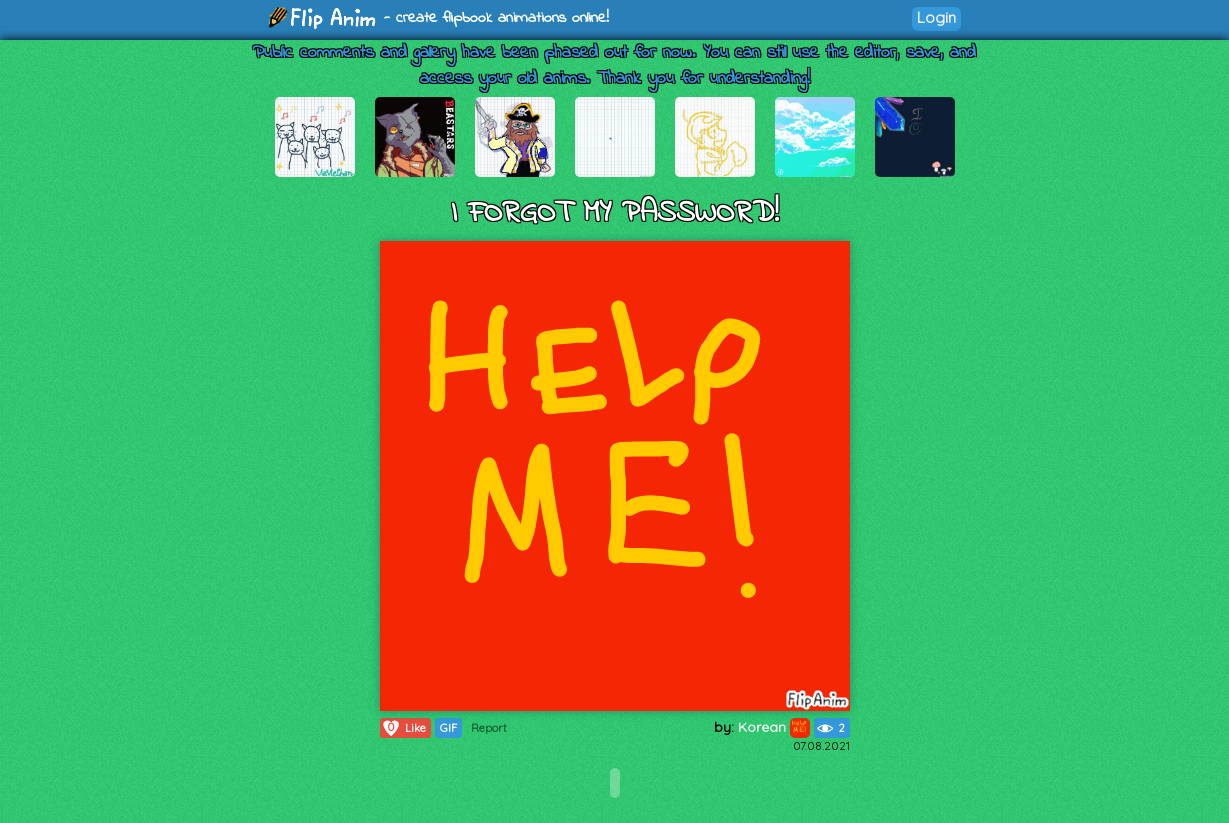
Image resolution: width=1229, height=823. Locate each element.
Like (403, 728)
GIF (448, 728)
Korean (774, 727)
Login (936, 17)
